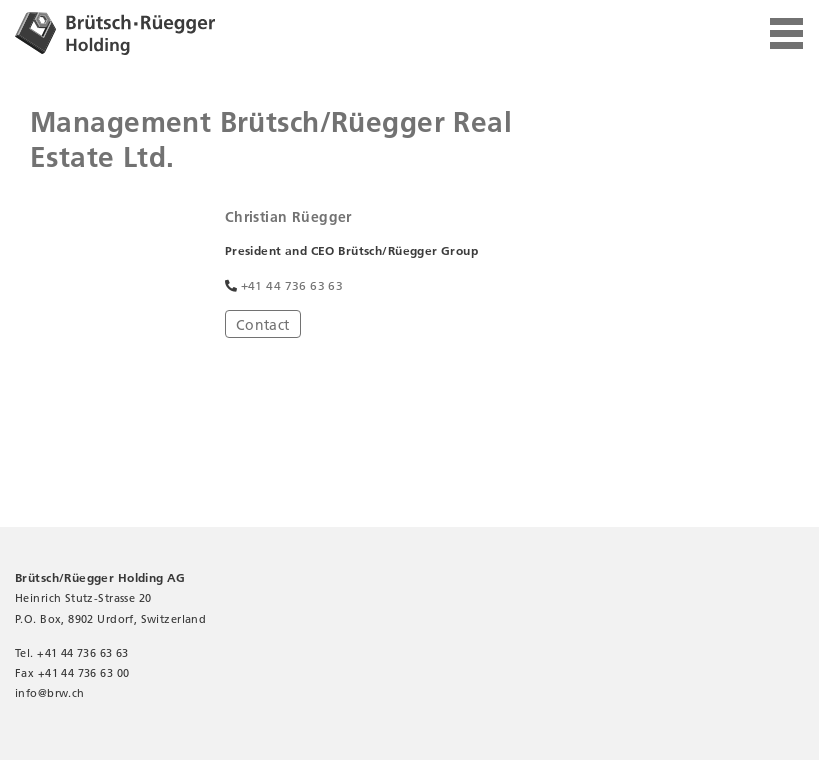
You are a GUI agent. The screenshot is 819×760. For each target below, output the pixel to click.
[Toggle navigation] (786, 34)
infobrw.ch (50, 693)
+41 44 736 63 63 (292, 285)
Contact (263, 325)
